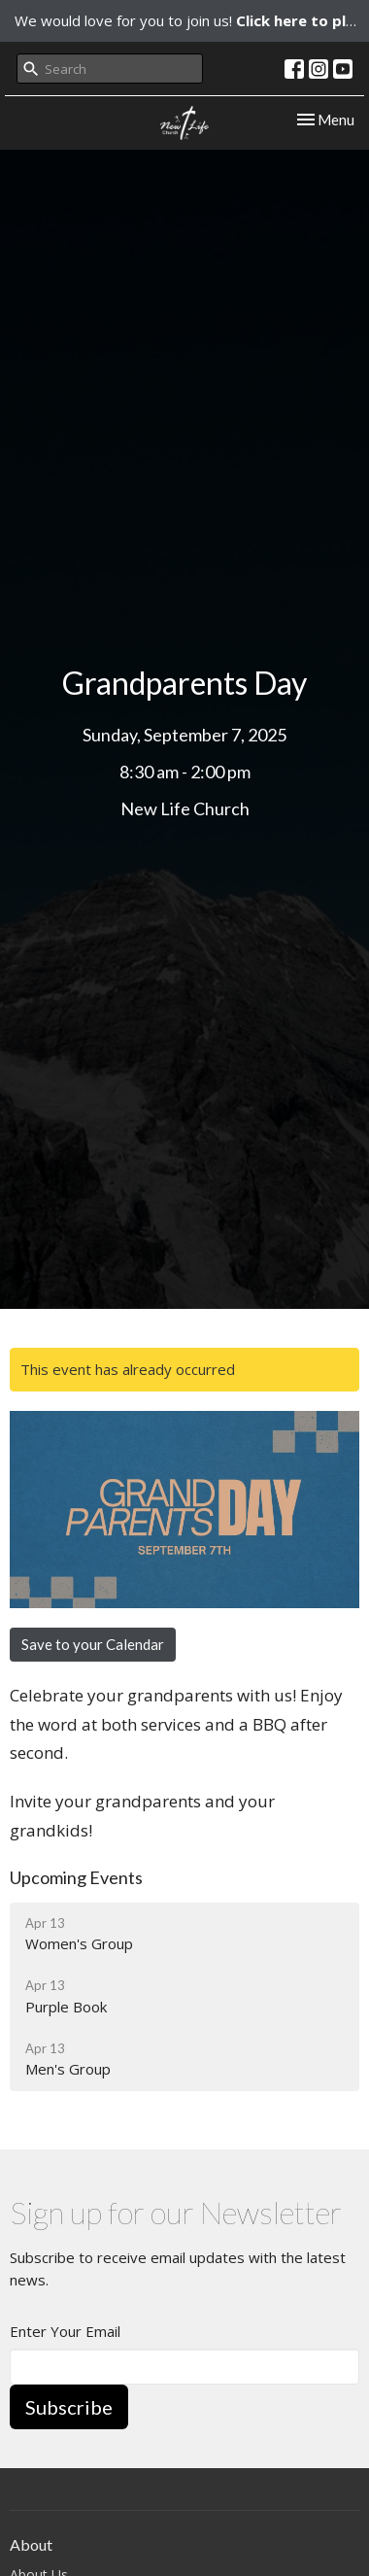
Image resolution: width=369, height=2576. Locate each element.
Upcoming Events (76, 1877)
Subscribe (69, 2407)
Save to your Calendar (92, 1644)
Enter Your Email (65, 2331)
